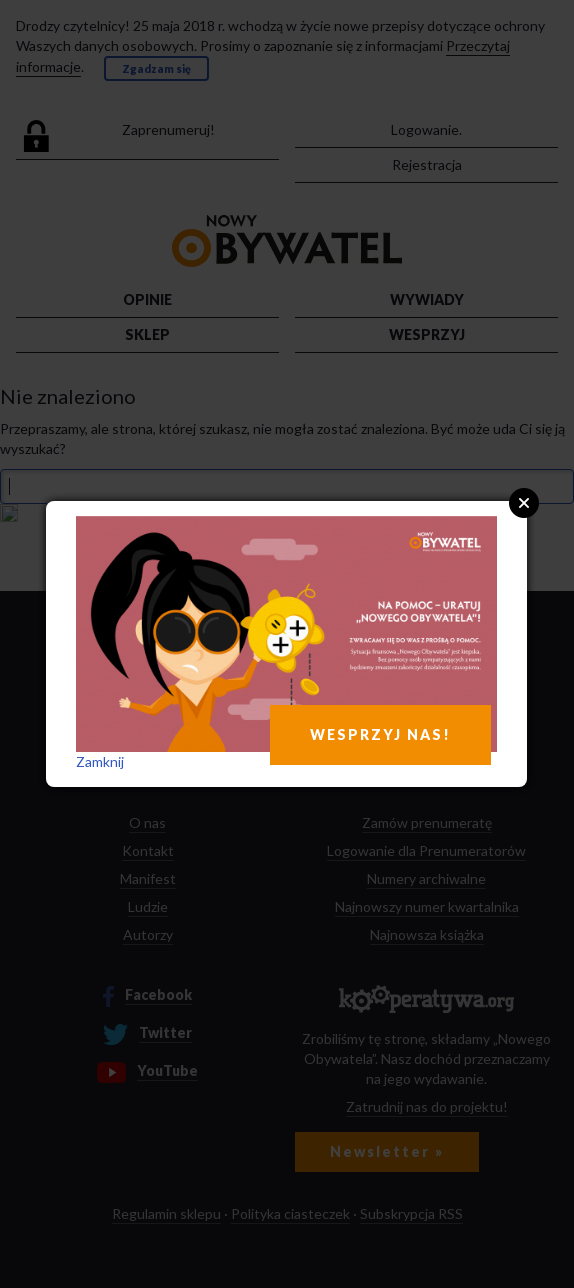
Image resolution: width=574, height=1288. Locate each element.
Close (524, 503)
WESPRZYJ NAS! (380, 734)
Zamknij (100, 761)
